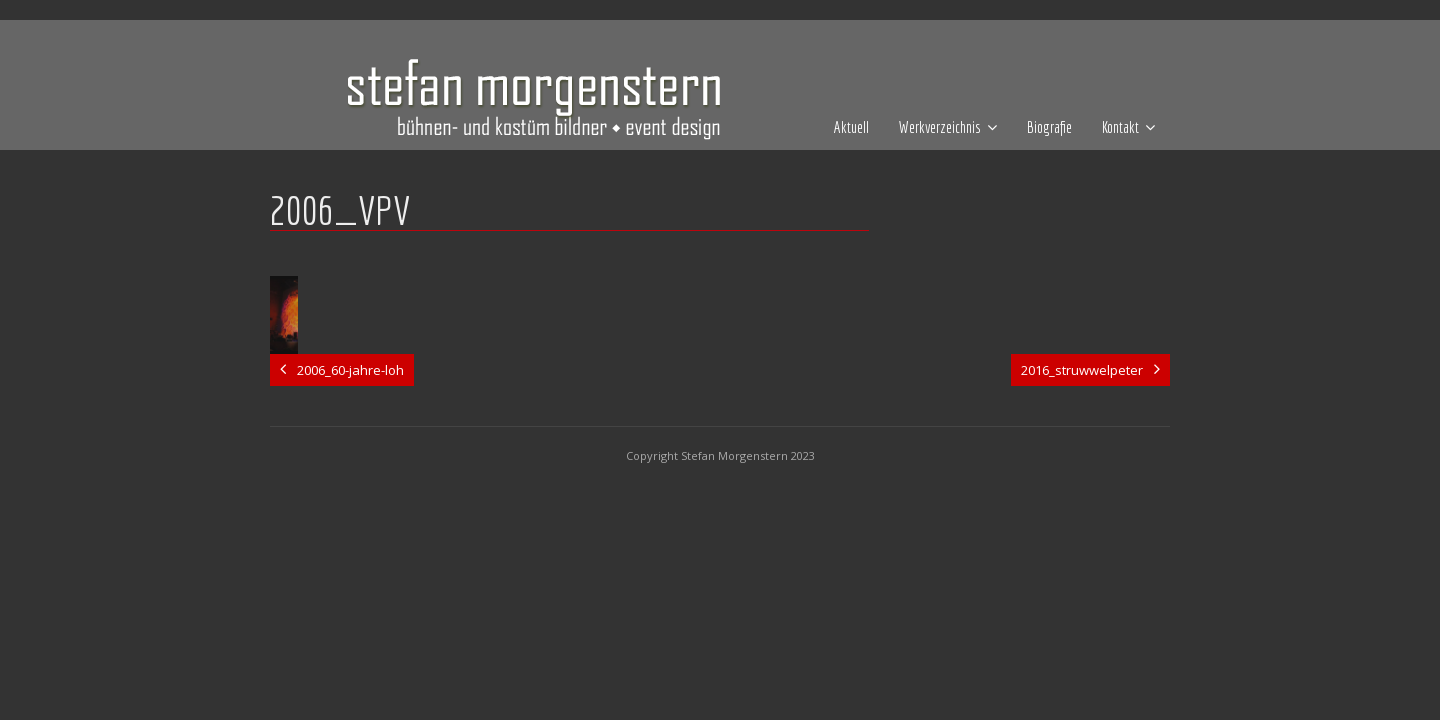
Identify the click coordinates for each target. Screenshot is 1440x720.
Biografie (1049, 127)
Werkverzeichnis (940, 127)
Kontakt (1120, 127)
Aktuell (851, 127)
